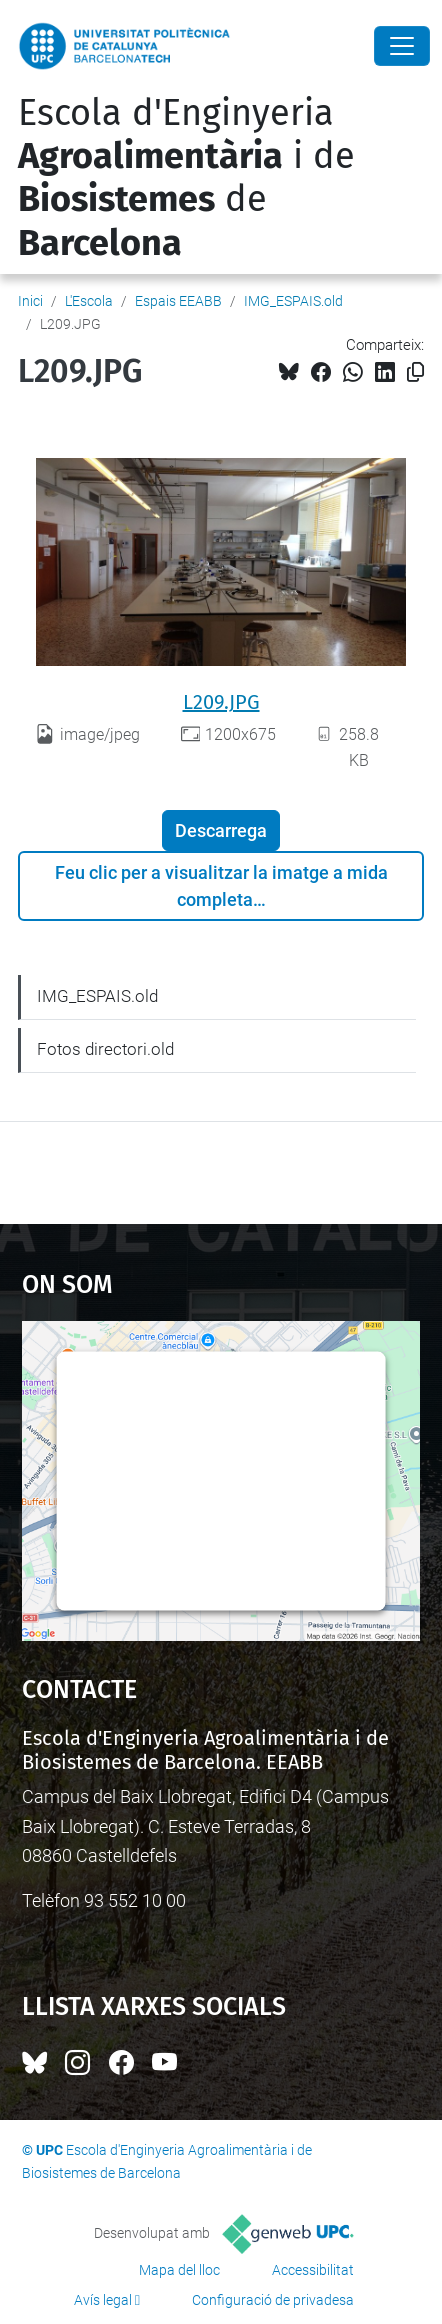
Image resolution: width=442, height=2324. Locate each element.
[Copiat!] (415, 372)
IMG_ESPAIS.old (293, 301)
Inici (30, 301)
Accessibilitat (313, 2270)
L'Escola (89, 301)
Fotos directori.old (105, 1049)
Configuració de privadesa (273, 2300)
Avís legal (103, 2300)
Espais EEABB (178, 301)
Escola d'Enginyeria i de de (186, 178)
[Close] (402, 46)
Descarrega (221, 830)
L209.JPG (221, 702)
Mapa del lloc (179, 2270)
